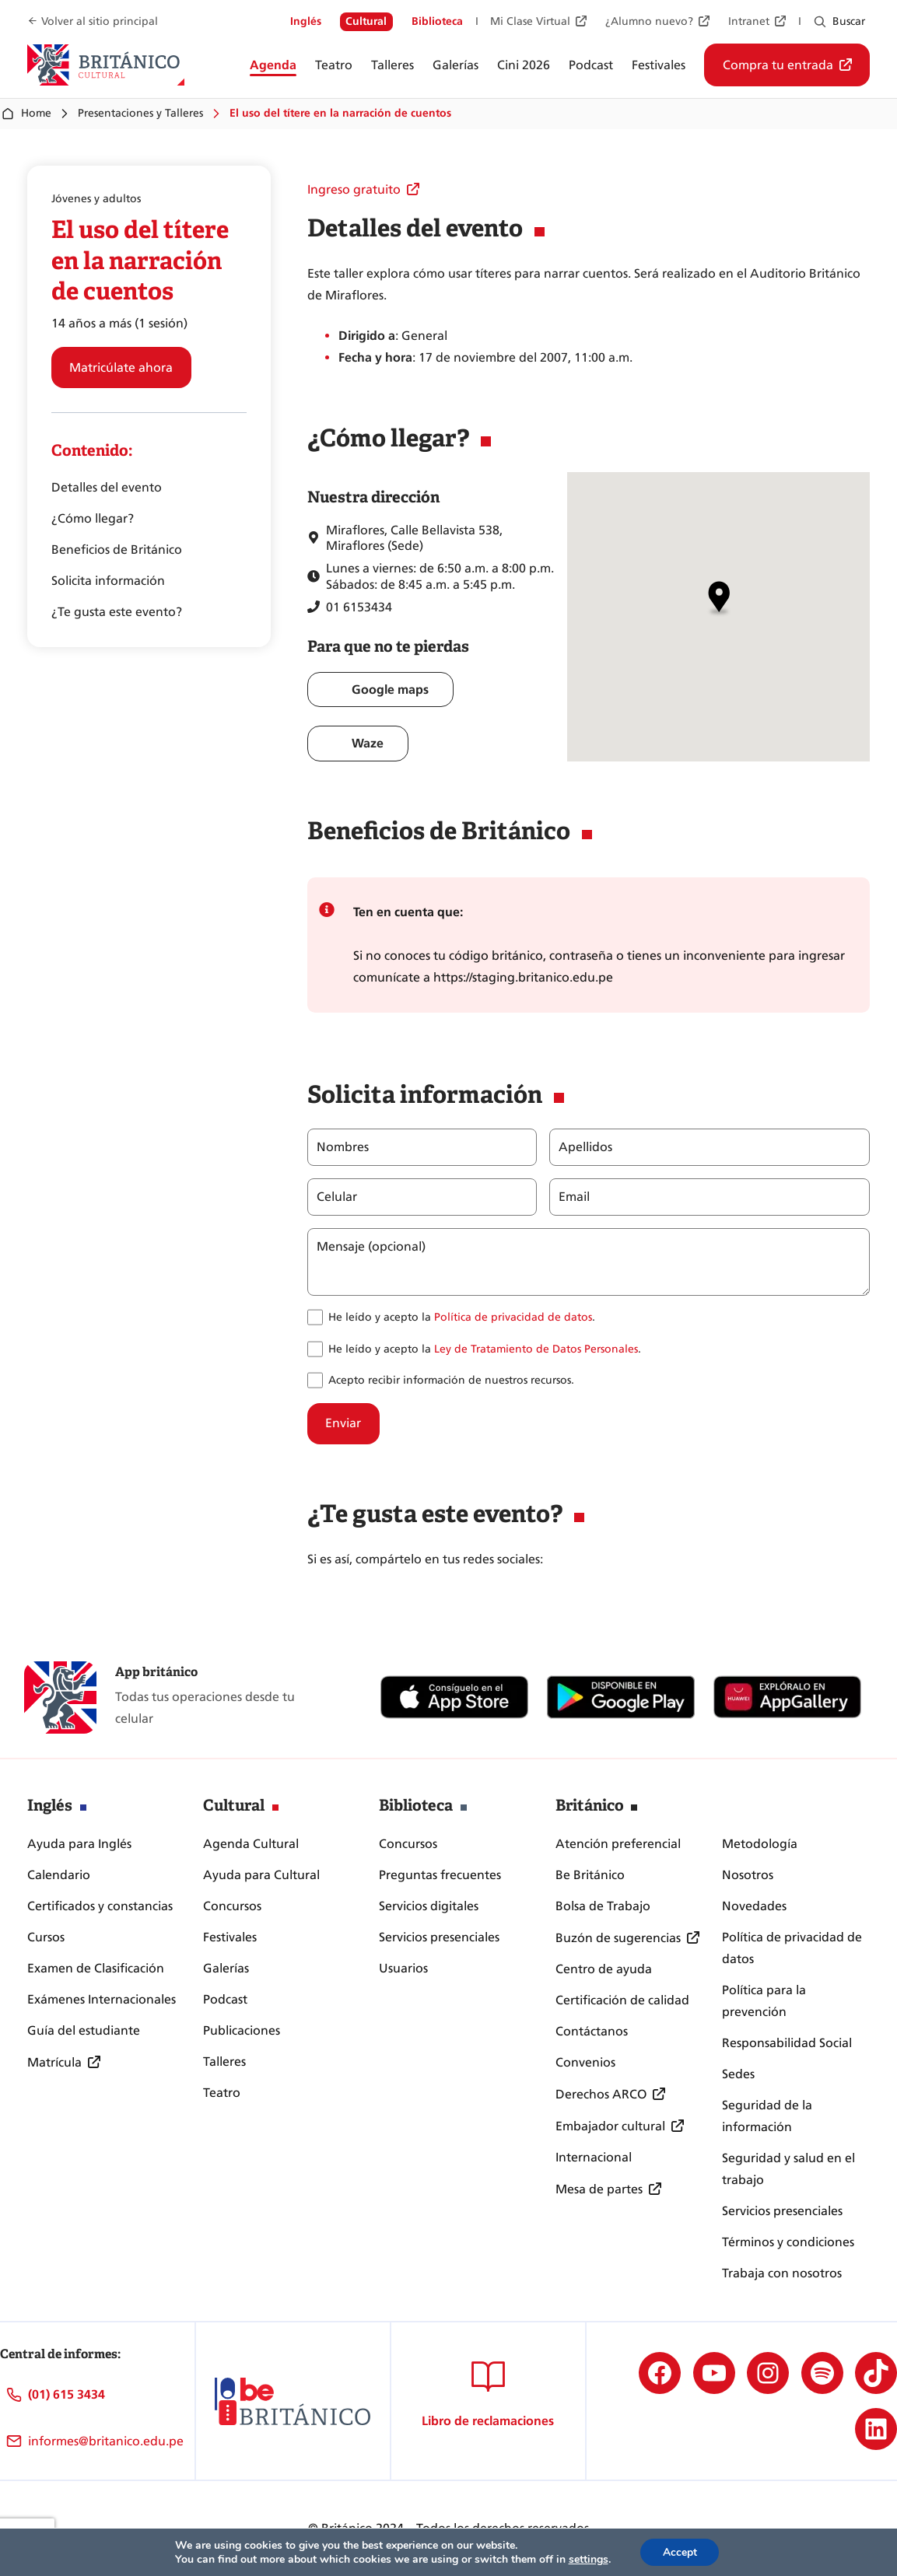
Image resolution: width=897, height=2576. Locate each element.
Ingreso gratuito (354, 189)
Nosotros (747, 1874)
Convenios (585, 2062)
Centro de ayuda (603, 1969)
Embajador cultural (610, 2126)
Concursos (232, 1906)
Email (573, 1197)
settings (587, 2559)
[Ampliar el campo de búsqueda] (820, 22)
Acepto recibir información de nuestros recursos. (451, 1380)
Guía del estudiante (83, 2030)
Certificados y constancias (100, 1906)
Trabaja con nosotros (782, 2273)
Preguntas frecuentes (440, 1874)
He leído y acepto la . (461, 1317)
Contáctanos (591, 2031)
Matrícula (54, 2062)
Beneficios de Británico (116, 549)
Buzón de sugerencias (618, 1937)
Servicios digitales (428, 1906)
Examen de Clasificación (95, 1968)
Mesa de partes (599, 2189)
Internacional (593, 2157)
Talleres (224, 2061)
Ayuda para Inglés (79, 1843)
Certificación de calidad (622, 2000)
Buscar (848, 21)
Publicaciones (241, 2030)
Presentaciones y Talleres (140, 113)
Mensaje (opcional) (371, 1247)
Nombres (343, 1147)
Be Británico (590, 1874)
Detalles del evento (106, 487)
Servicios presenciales (439, 1937)
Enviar (343, 1423)
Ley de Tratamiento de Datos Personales (536, 1349)
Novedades (754, 1906)
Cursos (46, 1937)
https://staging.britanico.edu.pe (523, 977)
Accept (680, 2551)
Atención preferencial (618, 1843)
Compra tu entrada (778, 65)
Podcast (225, 1999)
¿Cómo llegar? (92, 518)
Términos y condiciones (788, 2242)
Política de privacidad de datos (513, 1317)
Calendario (58, 1874)
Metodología (759, 1843)
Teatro (221, 2092)
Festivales (230, 1937)
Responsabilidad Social (787, 2042)
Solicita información (108, 580)
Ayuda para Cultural (261, 1874)
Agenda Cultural (251, 1843)
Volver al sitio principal (99, 21)
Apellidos (584, 1147)
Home (25, 113)
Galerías (226, 1968)
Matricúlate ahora (121, 367)
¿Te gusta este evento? (116, 611)
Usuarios (403, 1968)
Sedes (738, 2074)
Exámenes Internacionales (101, 1999)
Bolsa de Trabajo (602, 1906)
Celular (337, 1197)
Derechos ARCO (600, 2094)
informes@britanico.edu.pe (106, 2441)
